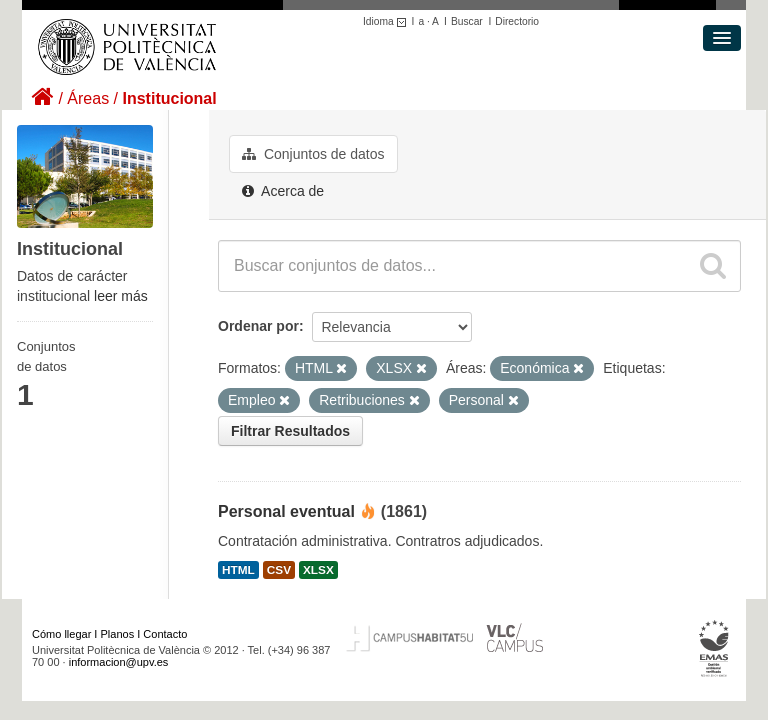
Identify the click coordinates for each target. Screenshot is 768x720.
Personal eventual (286, 511)
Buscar (467, 21)
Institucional (169, 98)
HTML (238, 570)
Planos (118, 634)
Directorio (517, 21)
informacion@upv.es (119, 662)
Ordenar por (258, 326)
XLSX (318, 570)
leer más (121, 296)
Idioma (387, 21)
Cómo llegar (61, 634)
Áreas (88, 98)
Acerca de (283, 191)
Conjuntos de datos (313, 154)
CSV (279, 570)
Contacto (165, 634)
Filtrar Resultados (290, 431)
